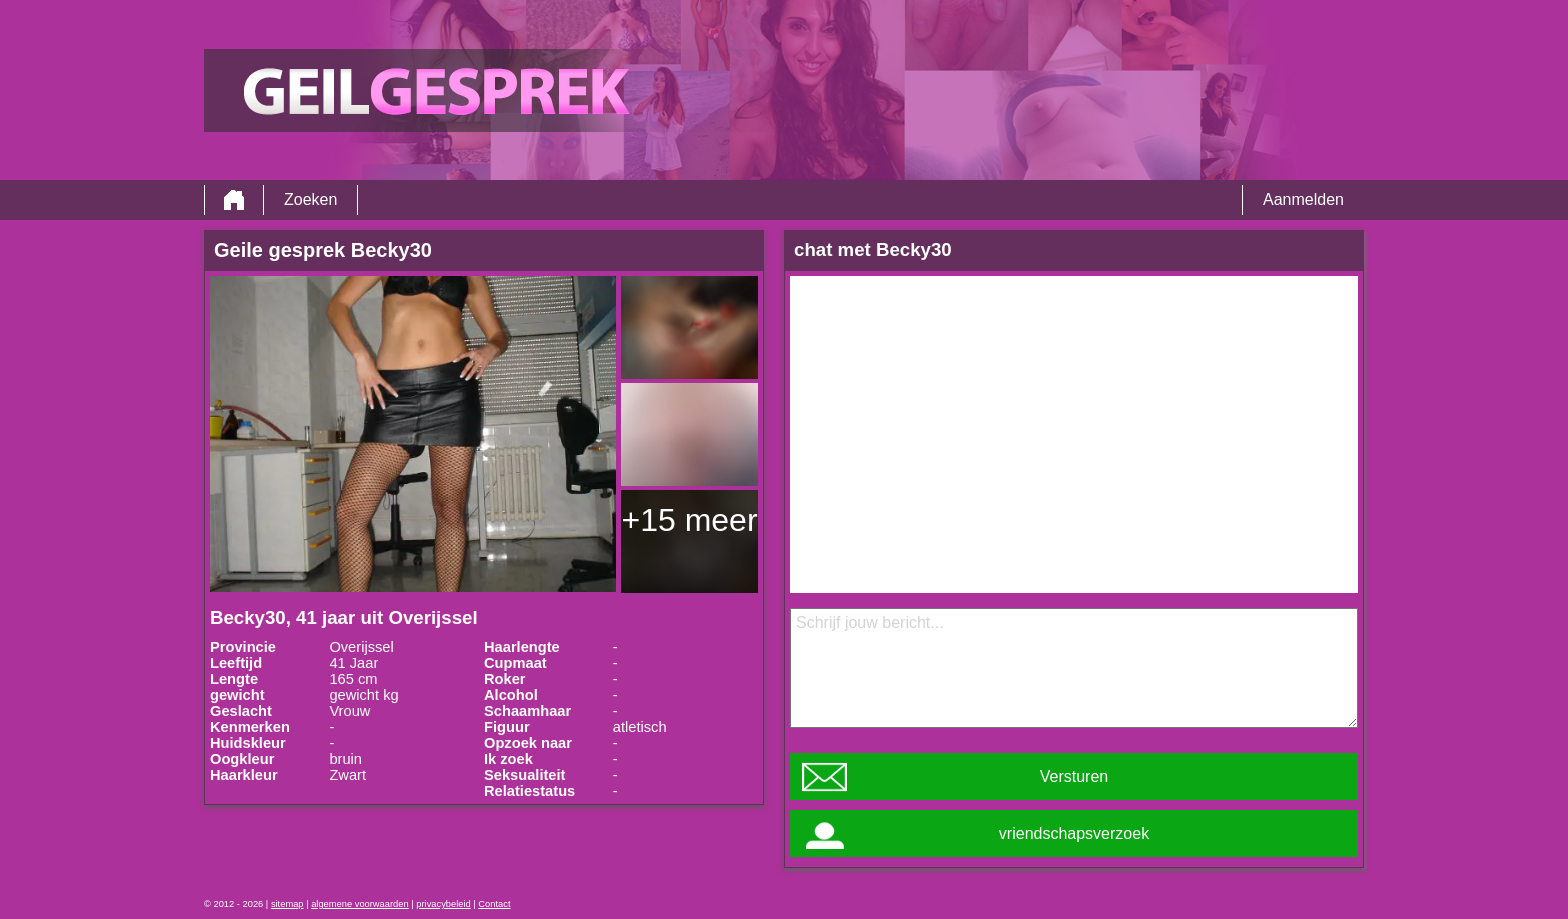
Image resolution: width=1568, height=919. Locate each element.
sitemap (287, 904)
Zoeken (310, 199)
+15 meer (689, 520)
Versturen (1074, 776)
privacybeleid (443, 904)
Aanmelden (1303, 199)
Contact (494, 904)
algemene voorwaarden (360, 904)
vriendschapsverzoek (1074, 833)
